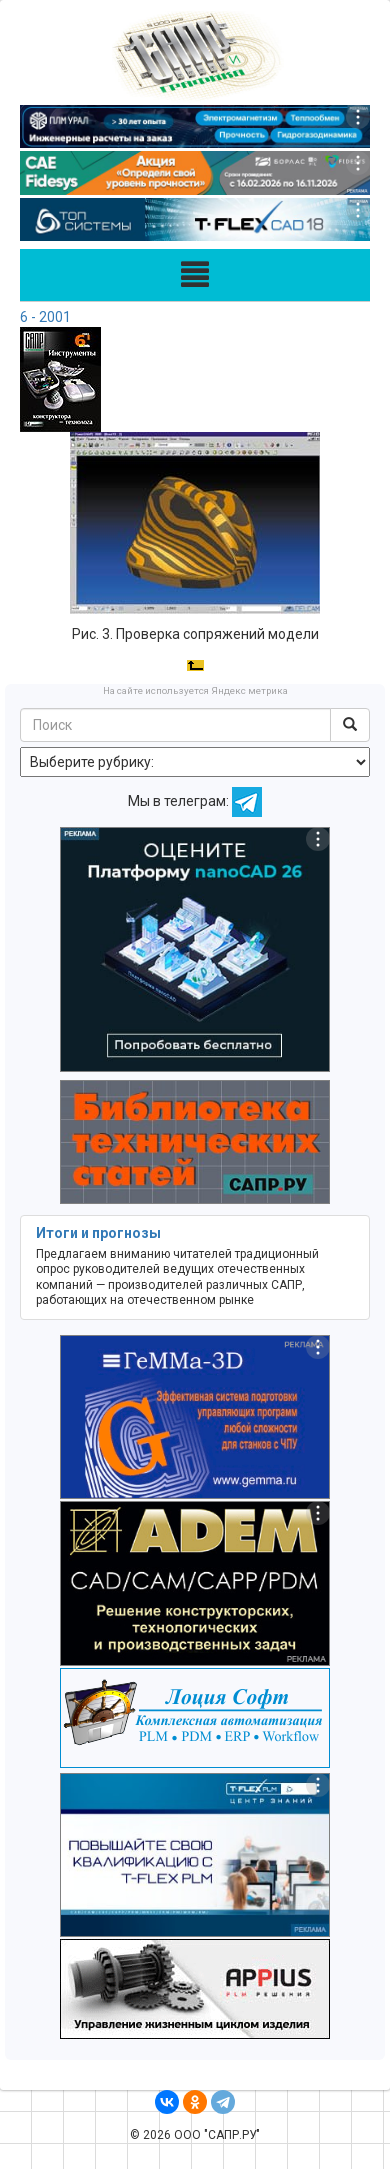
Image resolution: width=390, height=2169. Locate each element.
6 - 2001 (45, 317)
